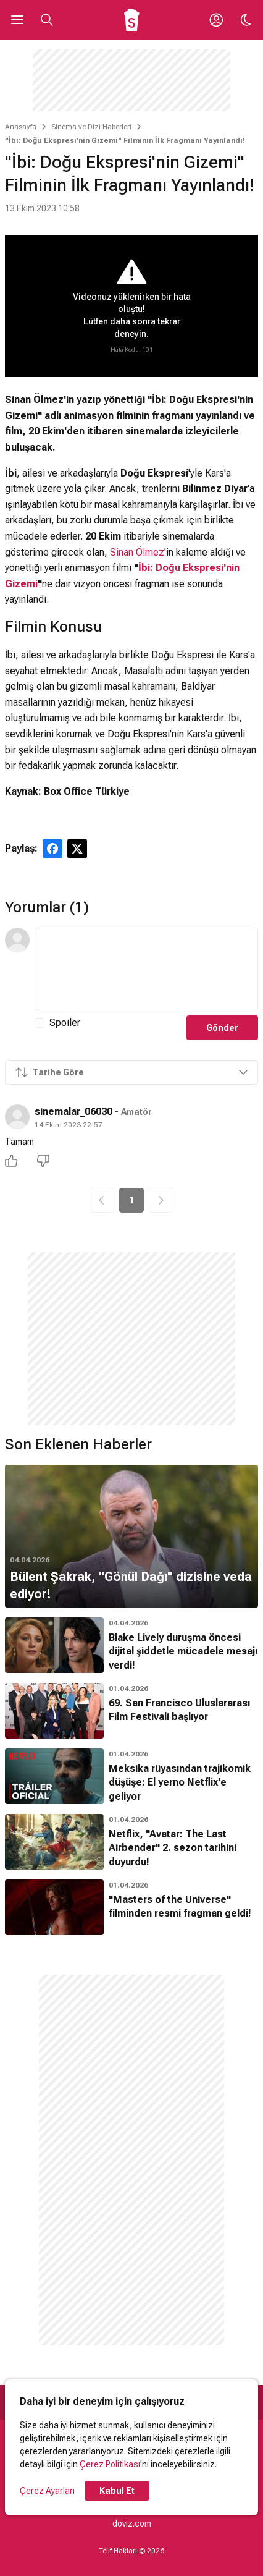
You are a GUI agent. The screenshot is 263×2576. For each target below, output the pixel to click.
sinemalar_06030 (73, 1111)
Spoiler (64, 1022)
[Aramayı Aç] (47, 19)
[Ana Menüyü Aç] (17, 19)
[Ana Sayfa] (132, 19)
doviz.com (131, 2523)
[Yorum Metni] (146, 969)
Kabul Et (117, 2491)
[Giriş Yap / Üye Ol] (216, 19)
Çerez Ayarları (47, 2491)
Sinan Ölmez (137, 552)
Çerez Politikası (110, 2464)
